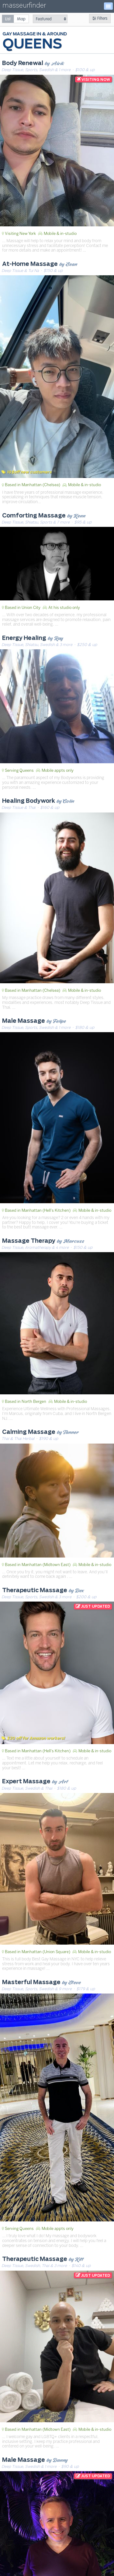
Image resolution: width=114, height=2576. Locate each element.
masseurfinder (24, 6)
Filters (99, 18)
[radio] (8, 19)
